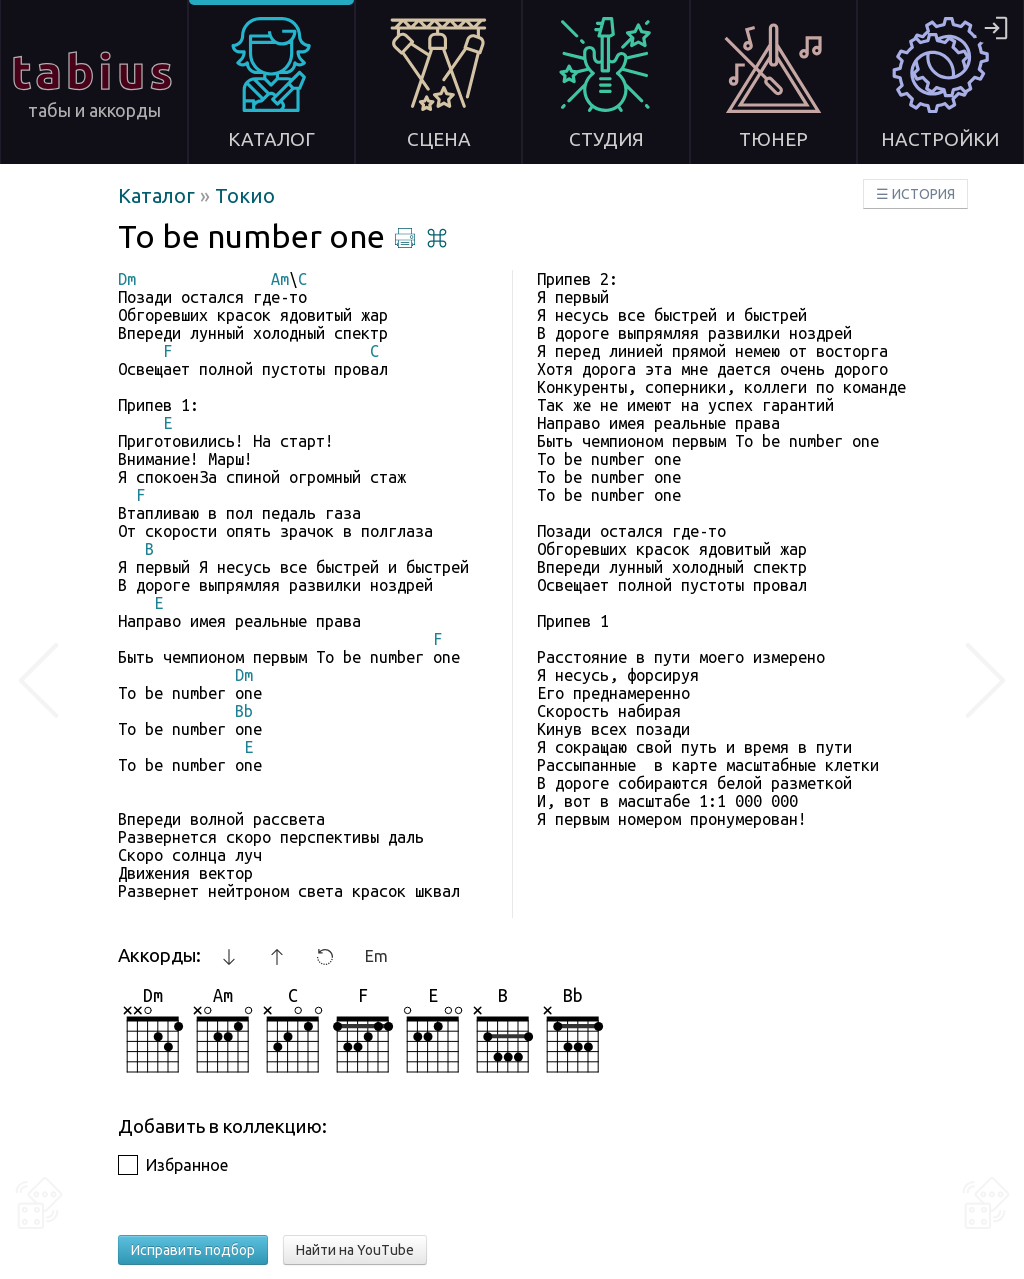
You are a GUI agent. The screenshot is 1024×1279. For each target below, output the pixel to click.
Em (376, 956)
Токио (245, 195)
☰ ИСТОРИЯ (915, 194)
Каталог (159, 195)
